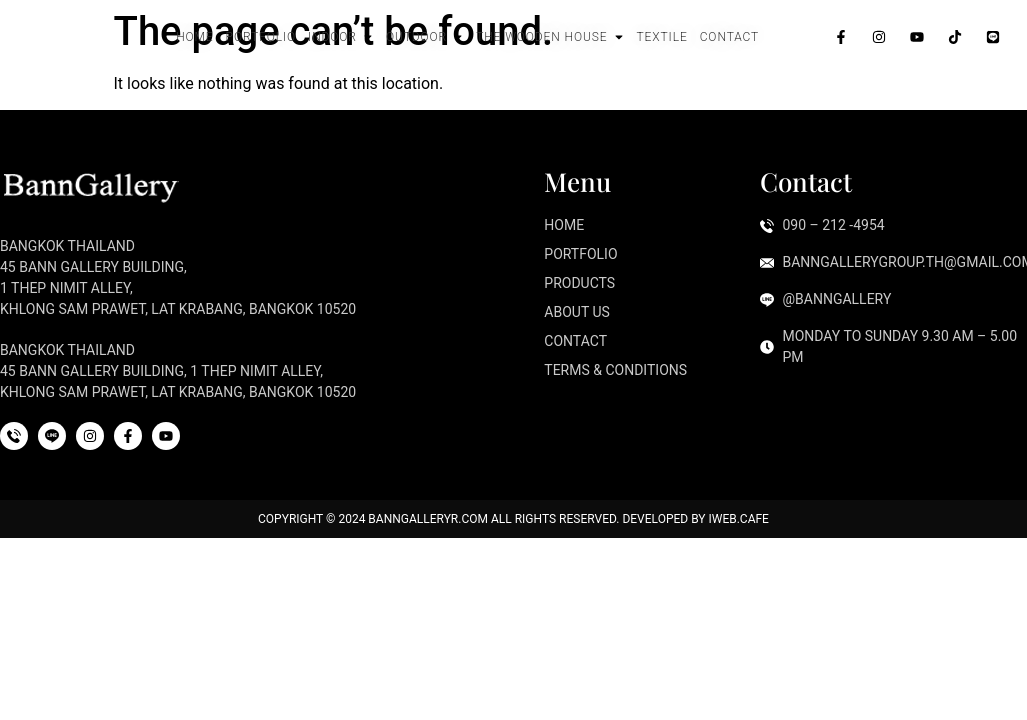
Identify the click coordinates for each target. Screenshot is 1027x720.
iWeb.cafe (738, 519)
